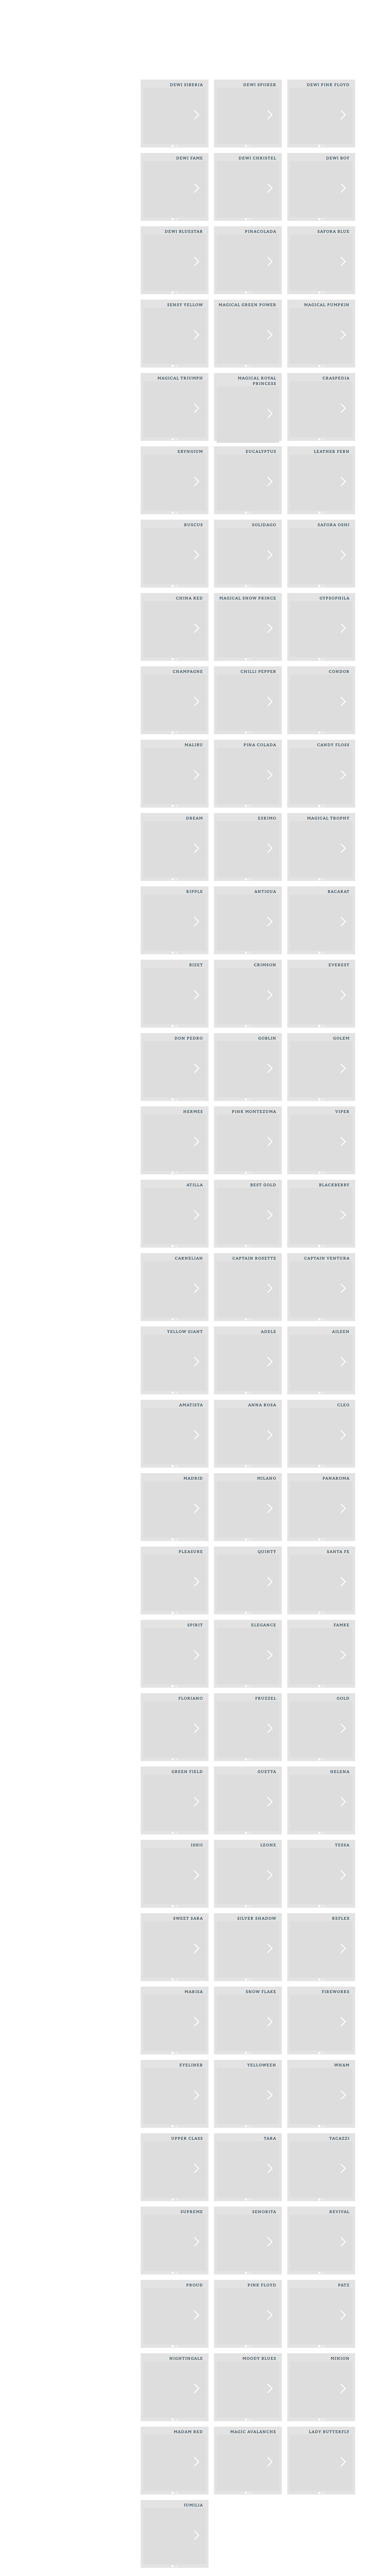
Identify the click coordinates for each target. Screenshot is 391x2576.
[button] (196, 115)
